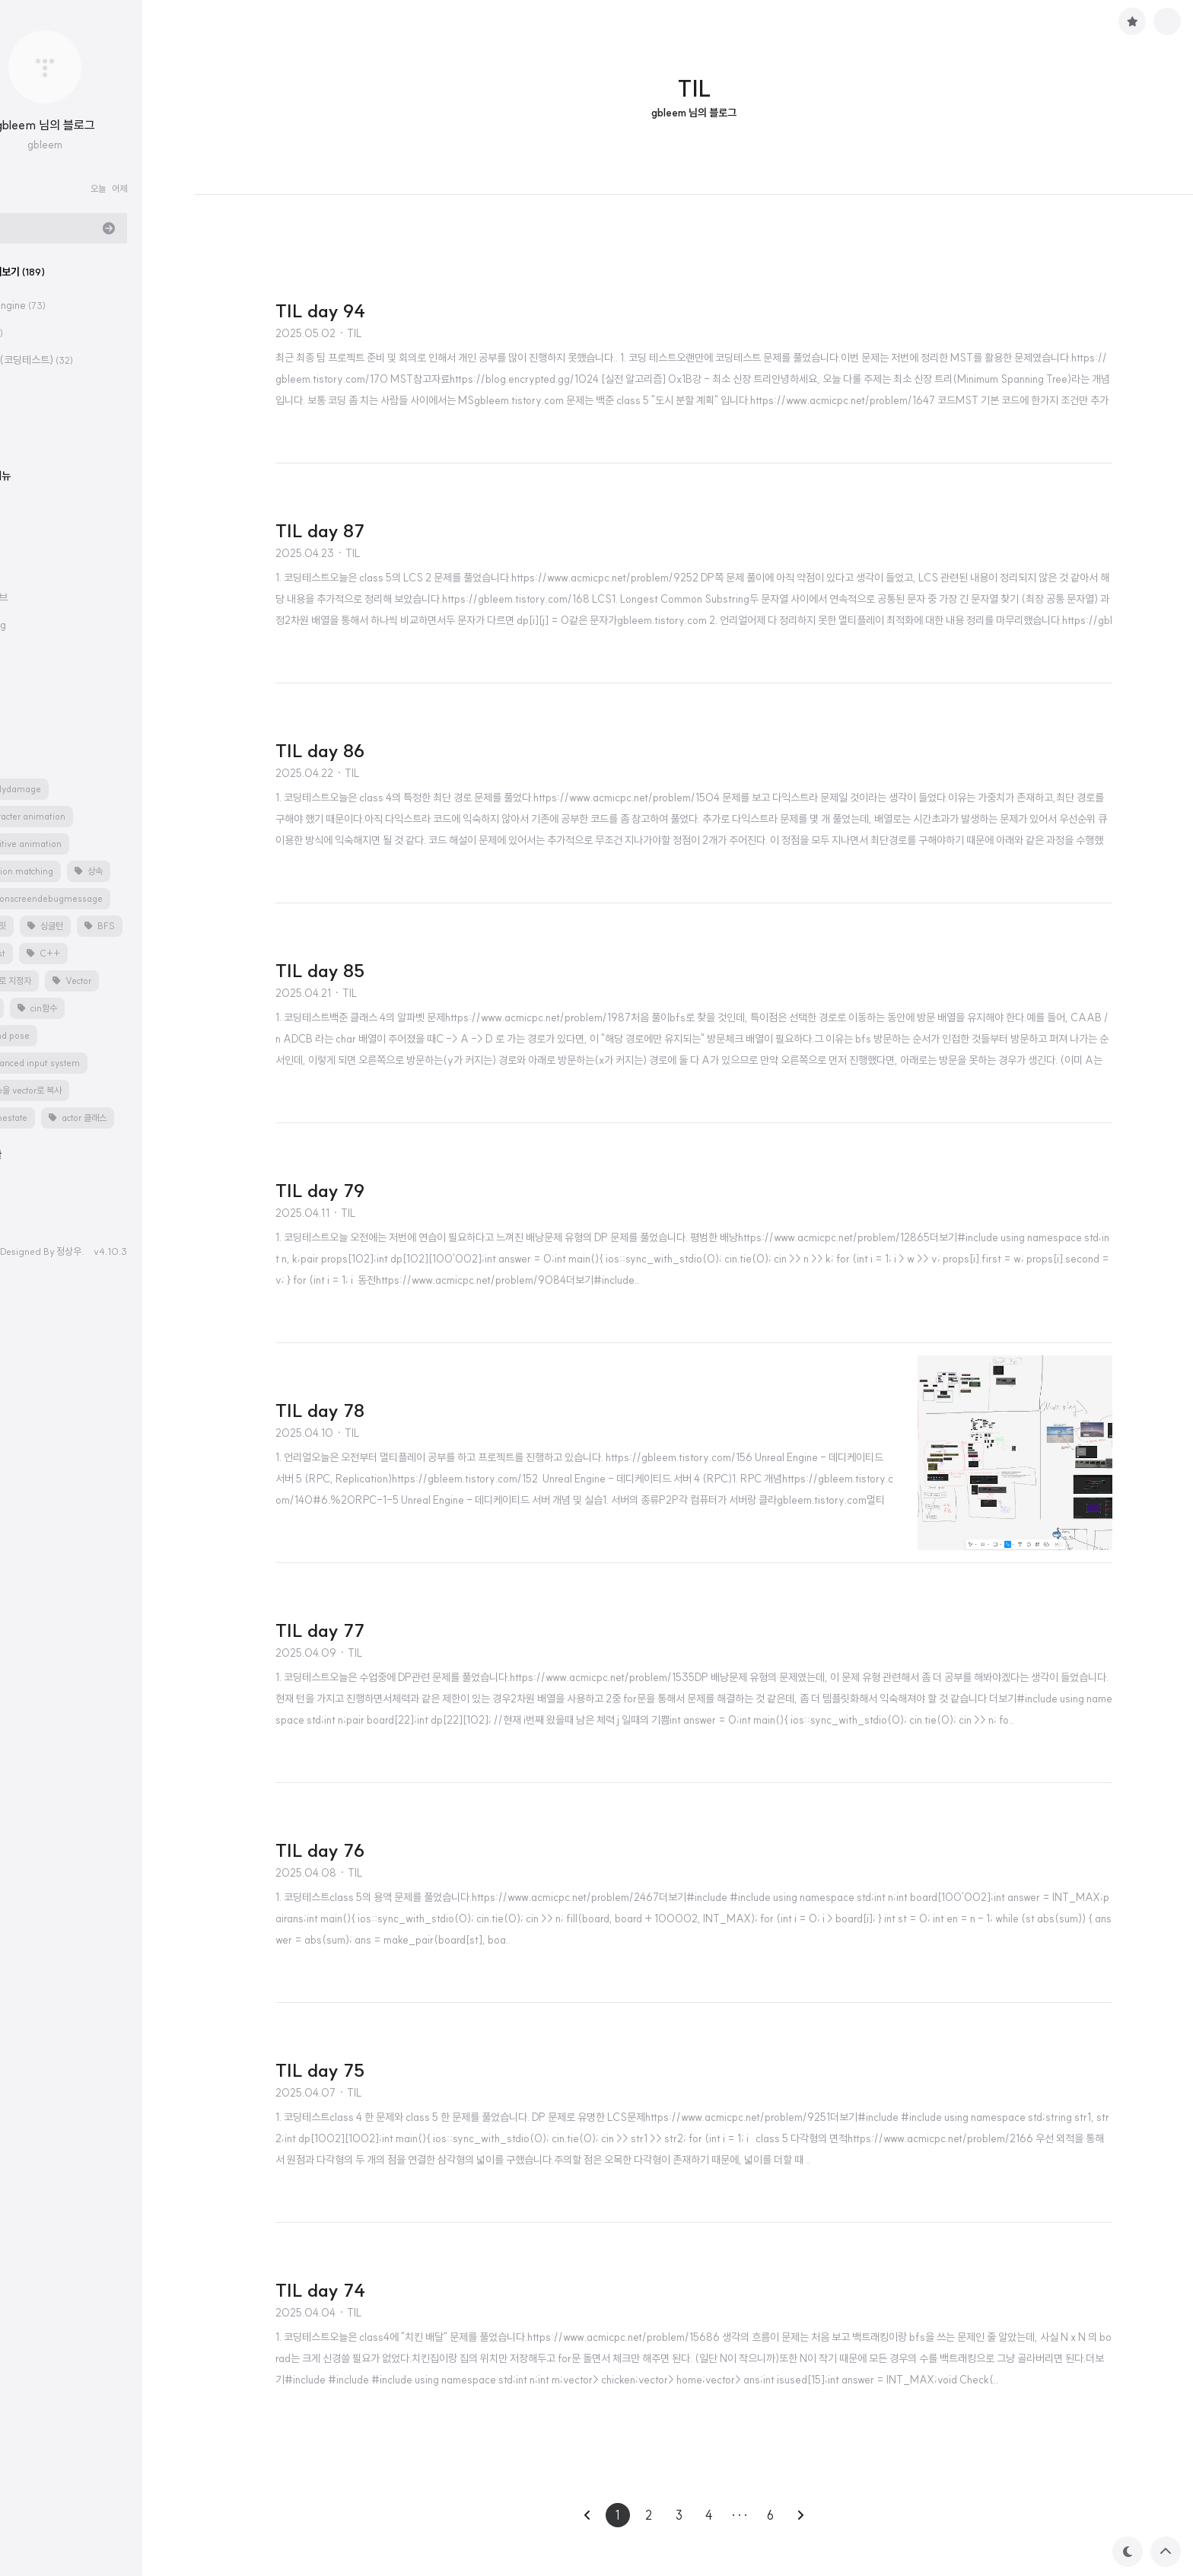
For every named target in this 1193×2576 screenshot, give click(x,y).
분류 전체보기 (56, 272)
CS (29, 415)
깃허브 (46, 597)
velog (46, 625)
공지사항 (33, 658)
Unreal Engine (56, 305)
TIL (33, 387)
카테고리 (33, 533)
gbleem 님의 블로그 (98, 124)
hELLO (30, 1251)
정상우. (122, 1251)
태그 (24, 756)
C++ (35, 332)
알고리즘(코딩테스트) (70, 360)
